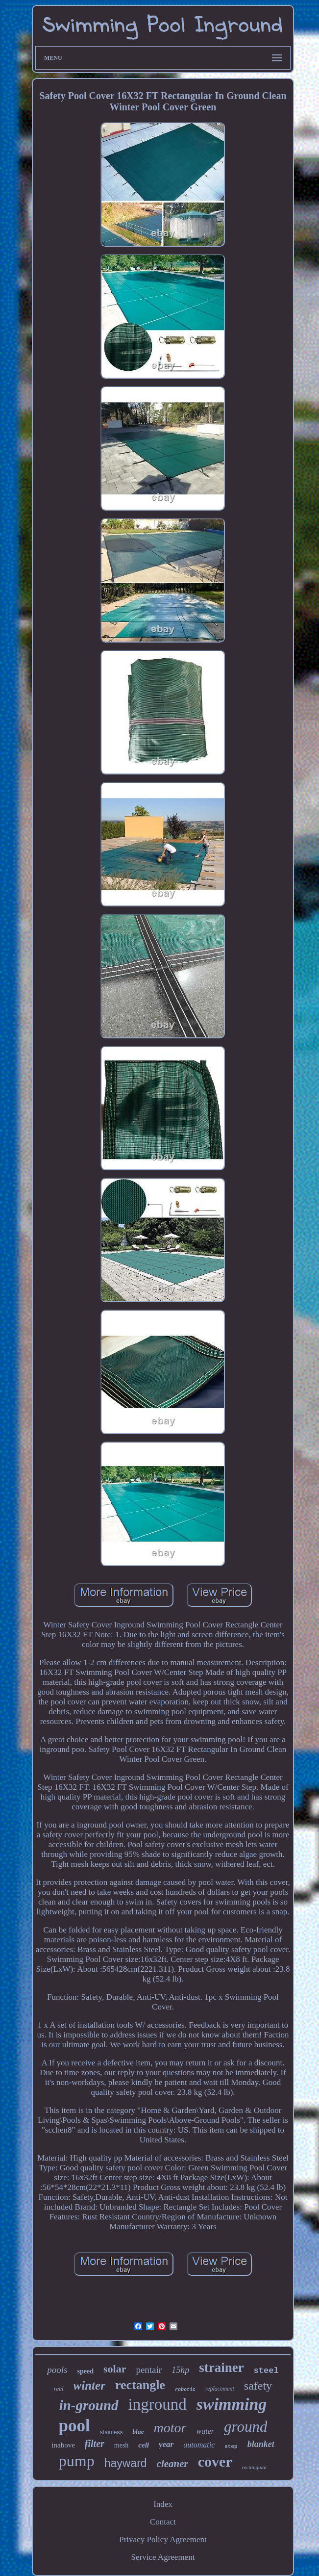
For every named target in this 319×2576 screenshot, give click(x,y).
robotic (185, 2390)
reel (59, 2388)
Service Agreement (163, 2557)
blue (138, 2431)
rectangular (255, 2467)
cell (143, 2445)
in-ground (89, 2405)
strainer (221, 2367)
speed (85, 2371)
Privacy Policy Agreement (162, 2539)
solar (114, 2369)
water (205, 2431)
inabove (62, 2445)
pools (57, 2370)
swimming (231, 2404)
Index (162, 2504)
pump (77, 2461)
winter (89, 2385)
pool (74, 2425)
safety (258, 2385)
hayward (125, 2463)
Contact (163, 2521)
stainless (111, 2432)
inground (157, 2404)
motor (170, 2427)
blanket (260, 2444)
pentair (149, 2370)
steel (266, 2370)
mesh (121, 2445)
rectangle (140, 2385)
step (230, 2446)
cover (215, 2461)
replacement (219, 2388)
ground (245, 2426)
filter (94, 2443)
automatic (199, 2445)
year (166, 2444)
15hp (180, 2370)
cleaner (172, 2464)
